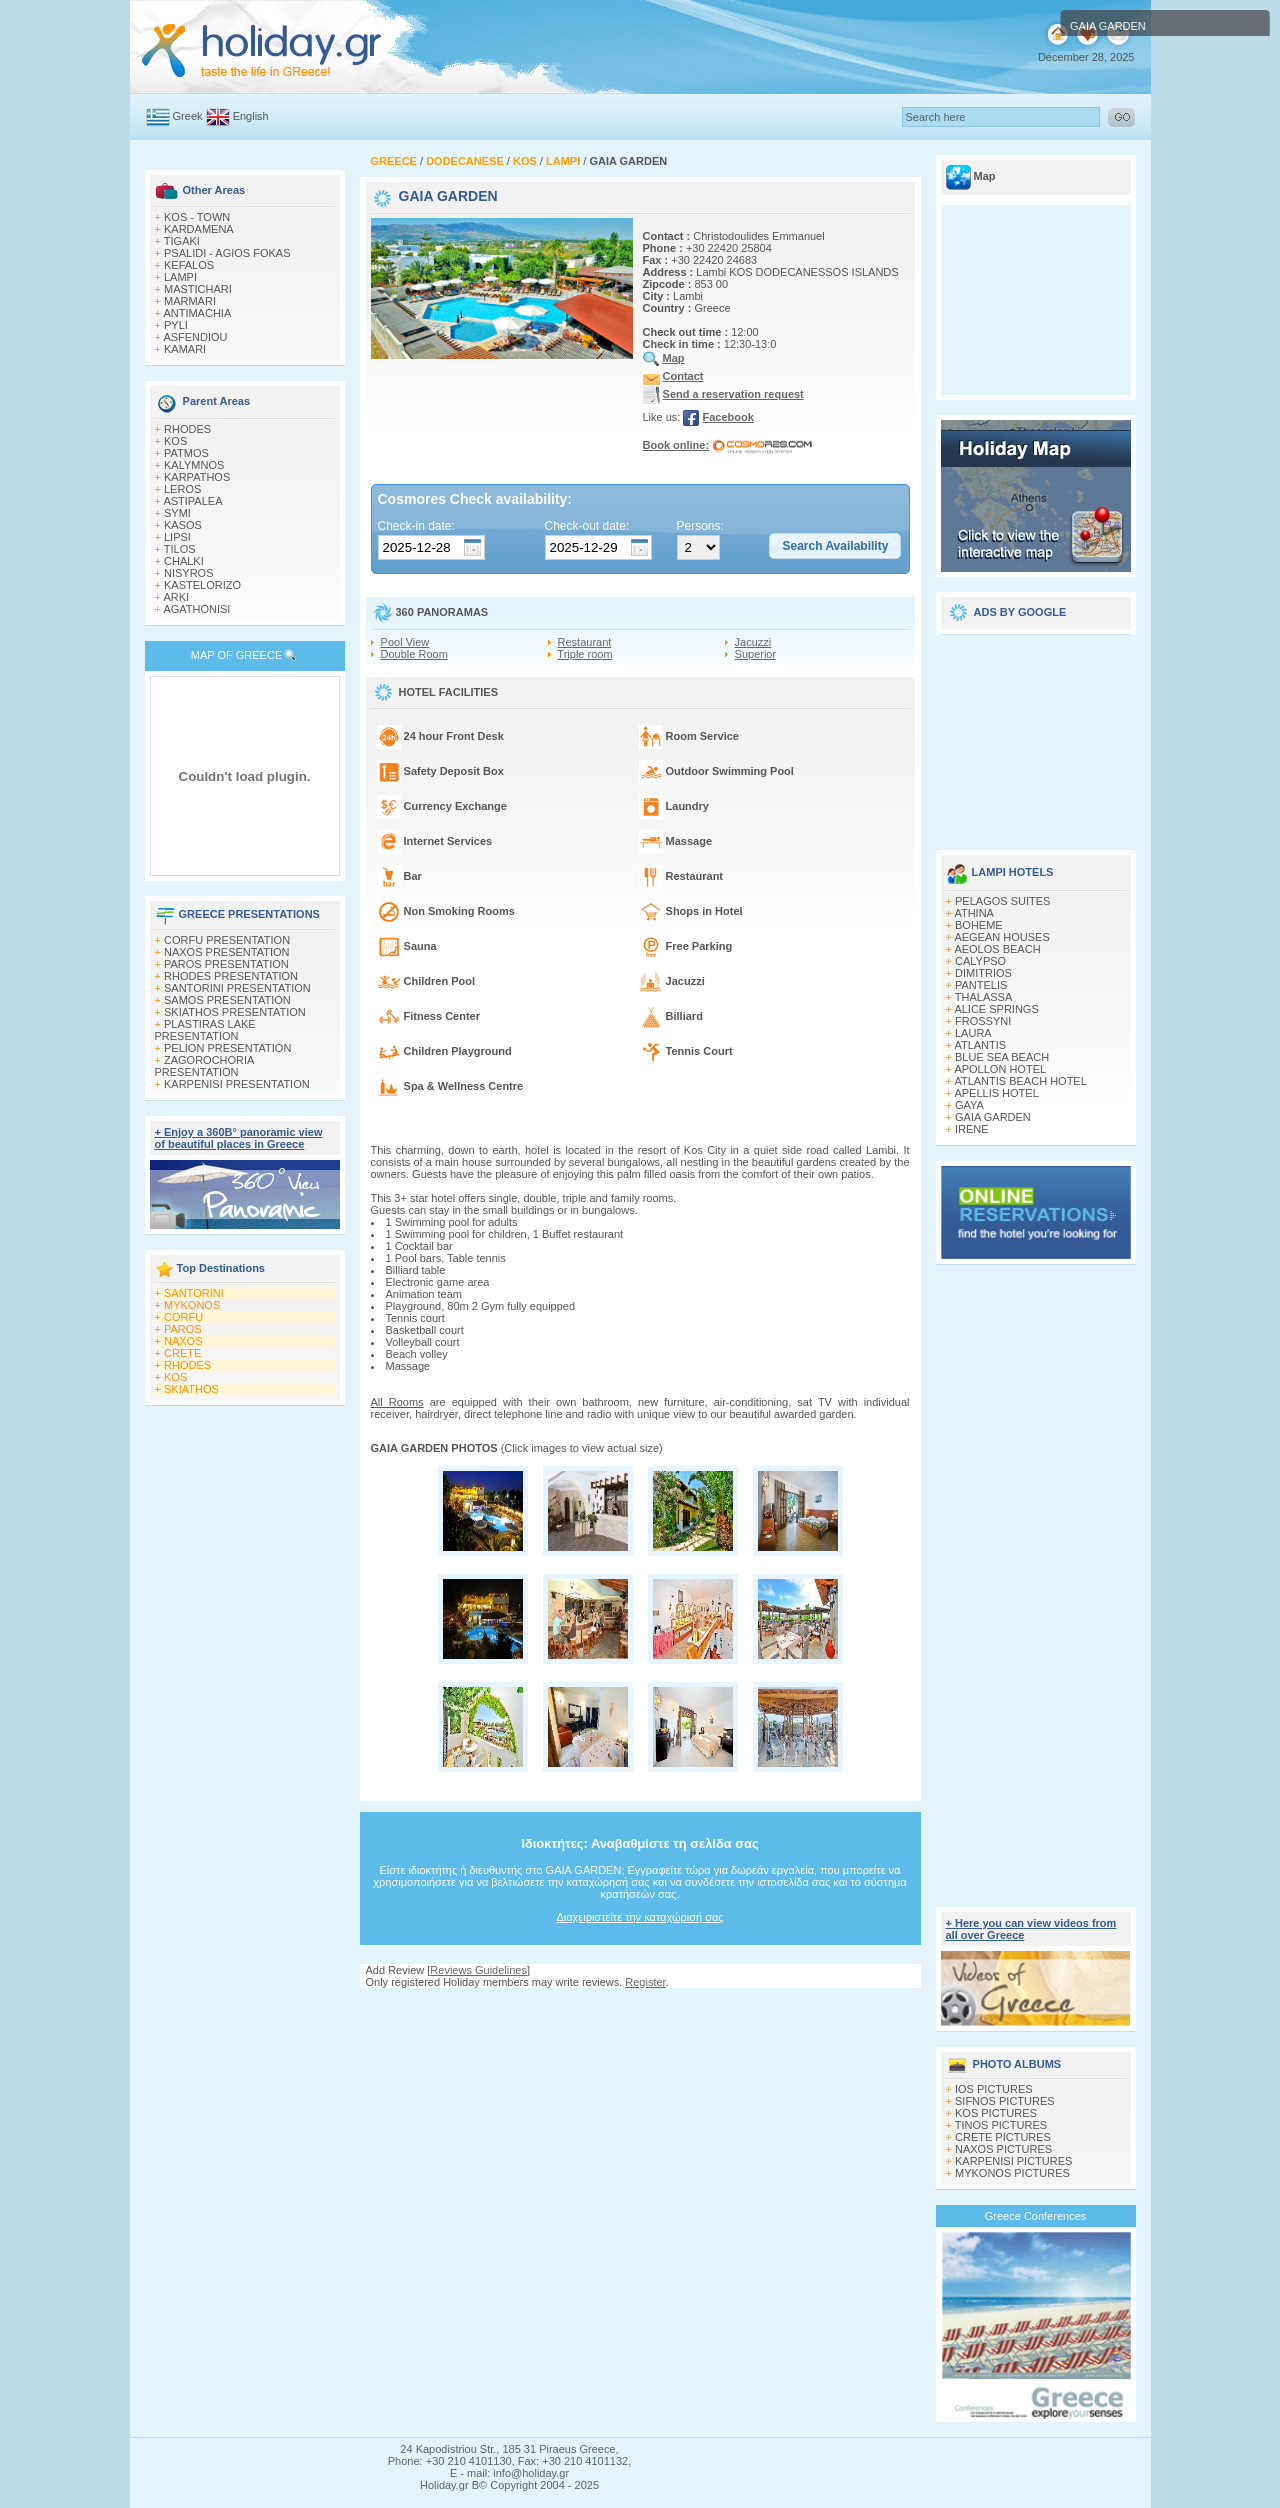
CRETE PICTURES (1003, 2137)
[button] (835, 546)
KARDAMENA (199, 229)
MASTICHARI (198, 289)
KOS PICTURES (996, 2113)
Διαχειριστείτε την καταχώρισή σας (639, 1917)
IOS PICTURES (994, 2089)
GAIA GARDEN (993, 1117)
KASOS (183, 525)
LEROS (182, 489)
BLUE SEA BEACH (1002, 1057)
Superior (756, 654)
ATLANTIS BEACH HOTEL (1020, 1081)
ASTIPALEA (192, 501)
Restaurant (585, 642)
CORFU (183, 1317)
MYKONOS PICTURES (1012, 2173)
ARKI (176, 597)
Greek (188, 116)
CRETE (182, 1353)
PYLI (176, 325)
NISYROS (189, 573)
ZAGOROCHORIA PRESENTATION (204, 1066)
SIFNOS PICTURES (1005, 2101)
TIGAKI (182, 241)
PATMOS (186, 453)
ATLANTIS (980, 1045)
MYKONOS (192, 1305)
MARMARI (190, 301)
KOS (175, 441)
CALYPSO (980, 961)
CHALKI (184, 561)
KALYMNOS (194, 465)
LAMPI (180, 277)
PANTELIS (981, 985)
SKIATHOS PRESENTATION (235, 1012)
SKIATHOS (191, 1389)
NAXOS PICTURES (1003, 2149)
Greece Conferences (1036, 2216)
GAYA (969, 1105)
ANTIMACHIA (197, 313)
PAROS (183, 1329)
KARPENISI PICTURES (1013, 2161)
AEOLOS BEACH (997, 949)
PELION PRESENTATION (227, 1048)
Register (645, 1982)
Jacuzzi (753, 642)
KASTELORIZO (202, 585)
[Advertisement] (640, 2007)
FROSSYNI (983, 1021)
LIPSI (177, 537)
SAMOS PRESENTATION (227, 1000)
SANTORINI (194, 1293)
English (251, 116)
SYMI (177, 513)
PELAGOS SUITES (1002, 901)
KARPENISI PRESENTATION (237, 1084)
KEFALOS (189, 265)
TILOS (180, 549)
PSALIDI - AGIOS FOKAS (227, 253)
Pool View (405, 642)
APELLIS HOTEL (996, 1093)
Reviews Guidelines (478, 1970)
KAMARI (185, 349)
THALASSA (983, 997)
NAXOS (183, 1341)
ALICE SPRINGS (996, 1009)
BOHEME (979, 925)
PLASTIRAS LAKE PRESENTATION (205, 1030)
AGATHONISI (196, 609)
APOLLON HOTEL (1000, 1069)
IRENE (972, 1129)
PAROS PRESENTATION (226, 964)
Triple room (584, 654)
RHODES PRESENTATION (231, 976)
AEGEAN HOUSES (1001, 937)
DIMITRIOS (983, 973)
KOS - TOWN (197, 217)
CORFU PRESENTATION (227, 940)
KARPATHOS (197, 477)
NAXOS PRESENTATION (227, 952)
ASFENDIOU (195, 337)
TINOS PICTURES (1001, 2125)
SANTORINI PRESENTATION (237, 988)
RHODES (187, 429)
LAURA (973, 1033)
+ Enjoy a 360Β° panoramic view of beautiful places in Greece (239, 1138)
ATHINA (974, 913)
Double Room (414, 654)
